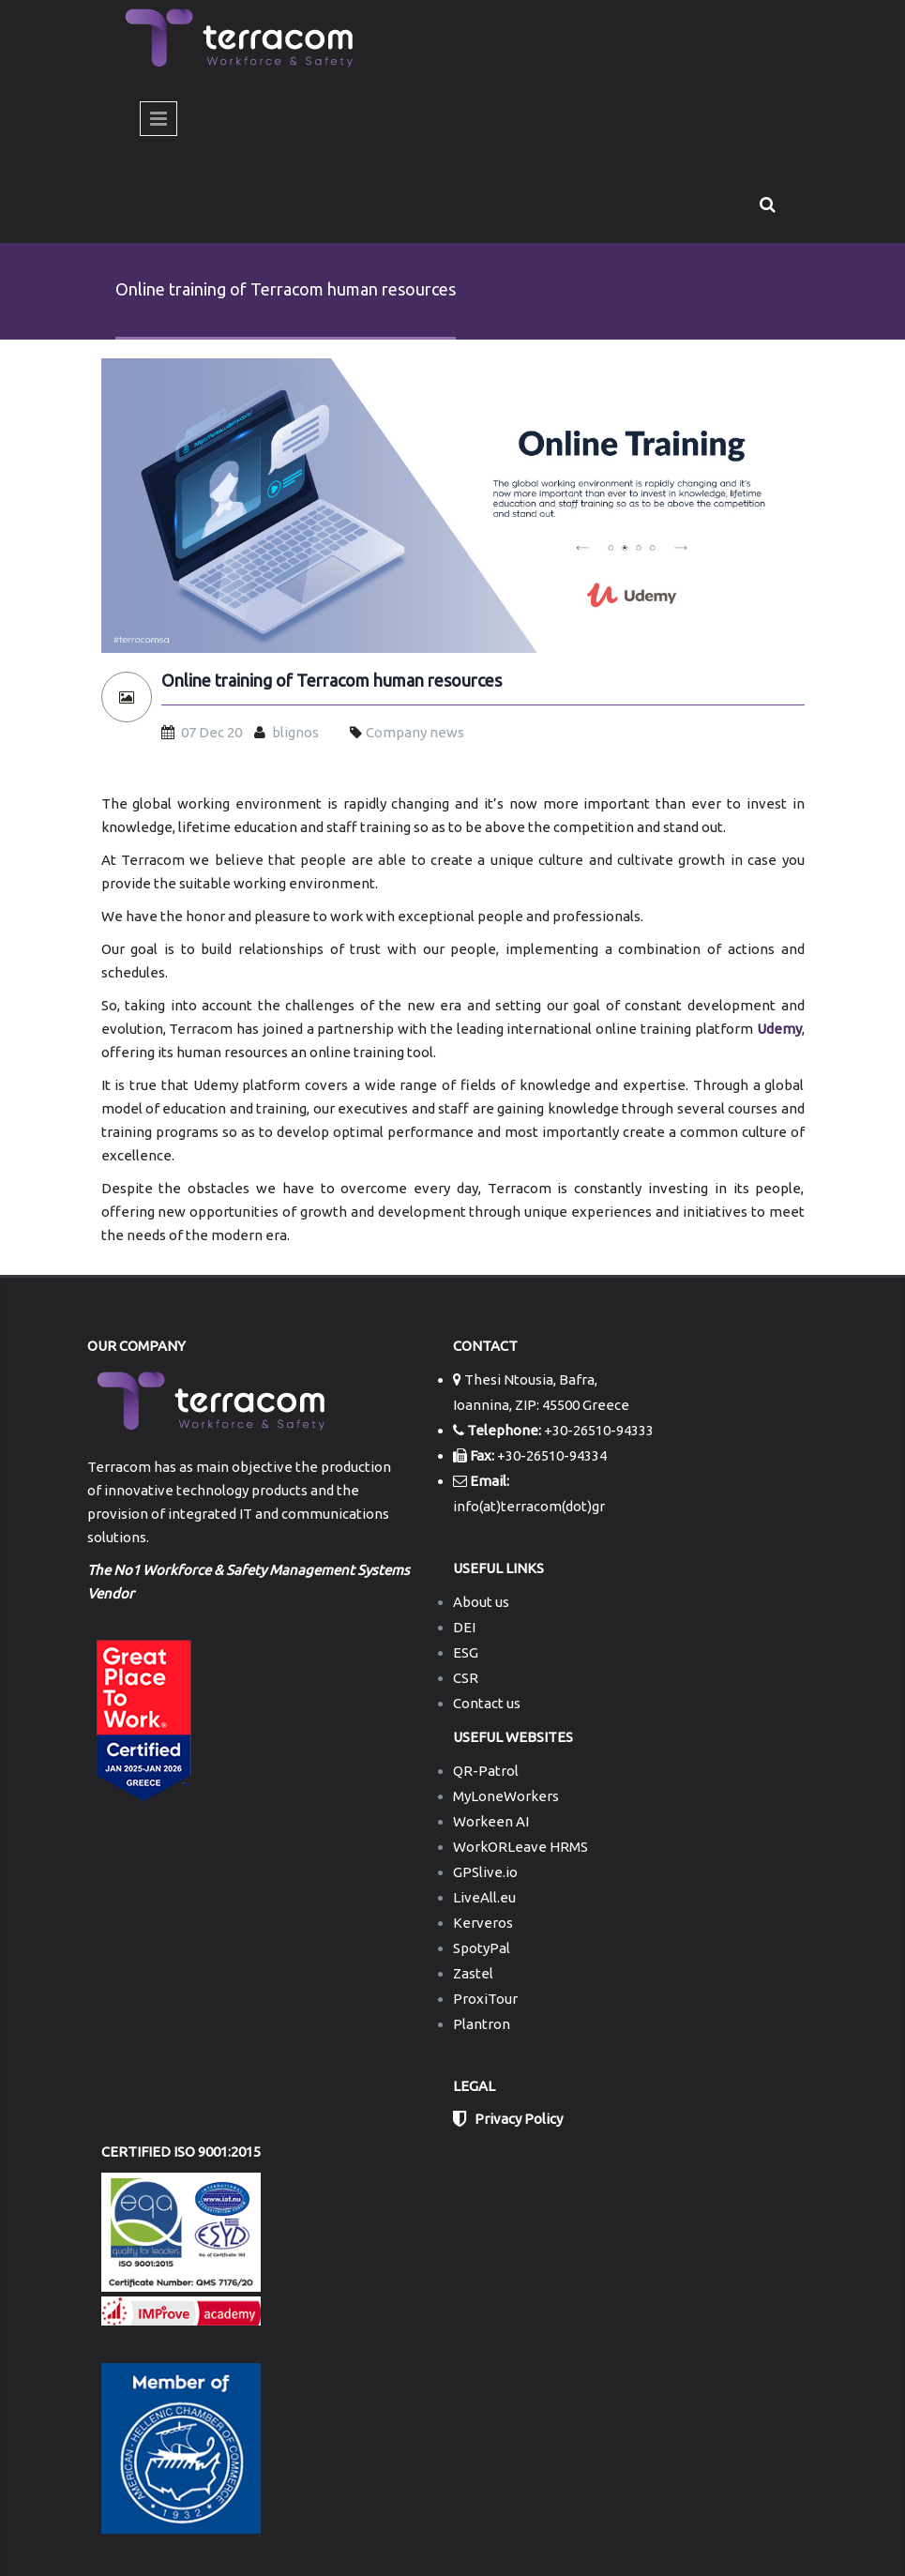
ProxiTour (485, 1999)
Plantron (481, 2024)
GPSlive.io (485, 1872)
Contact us (486, 1703)
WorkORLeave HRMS (520, 1847)
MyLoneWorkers (506, 1796)
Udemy (779, 1029)
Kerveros (483, 1923)
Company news (415, 732)
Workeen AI (491, 1821)
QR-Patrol (486, 1771)
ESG (465, 1652)
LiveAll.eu (484, 1897)
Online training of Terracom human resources (331, 680)
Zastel (473, 1973)
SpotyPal (481, 1948)
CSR (465, 1678)
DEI (464, 1627)
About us (481, 1602)
